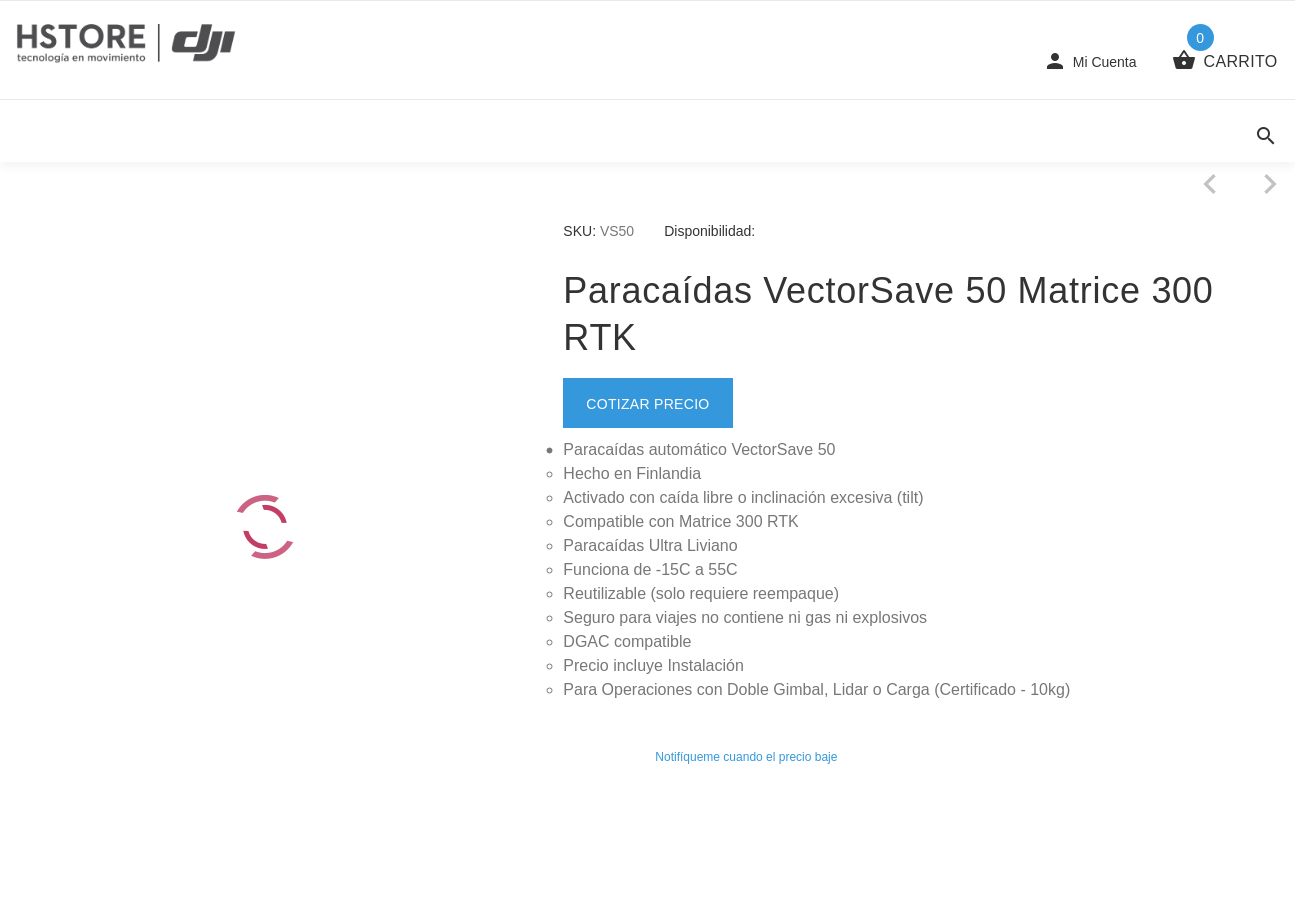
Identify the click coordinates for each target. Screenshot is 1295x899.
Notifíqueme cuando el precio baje (746, 757)
